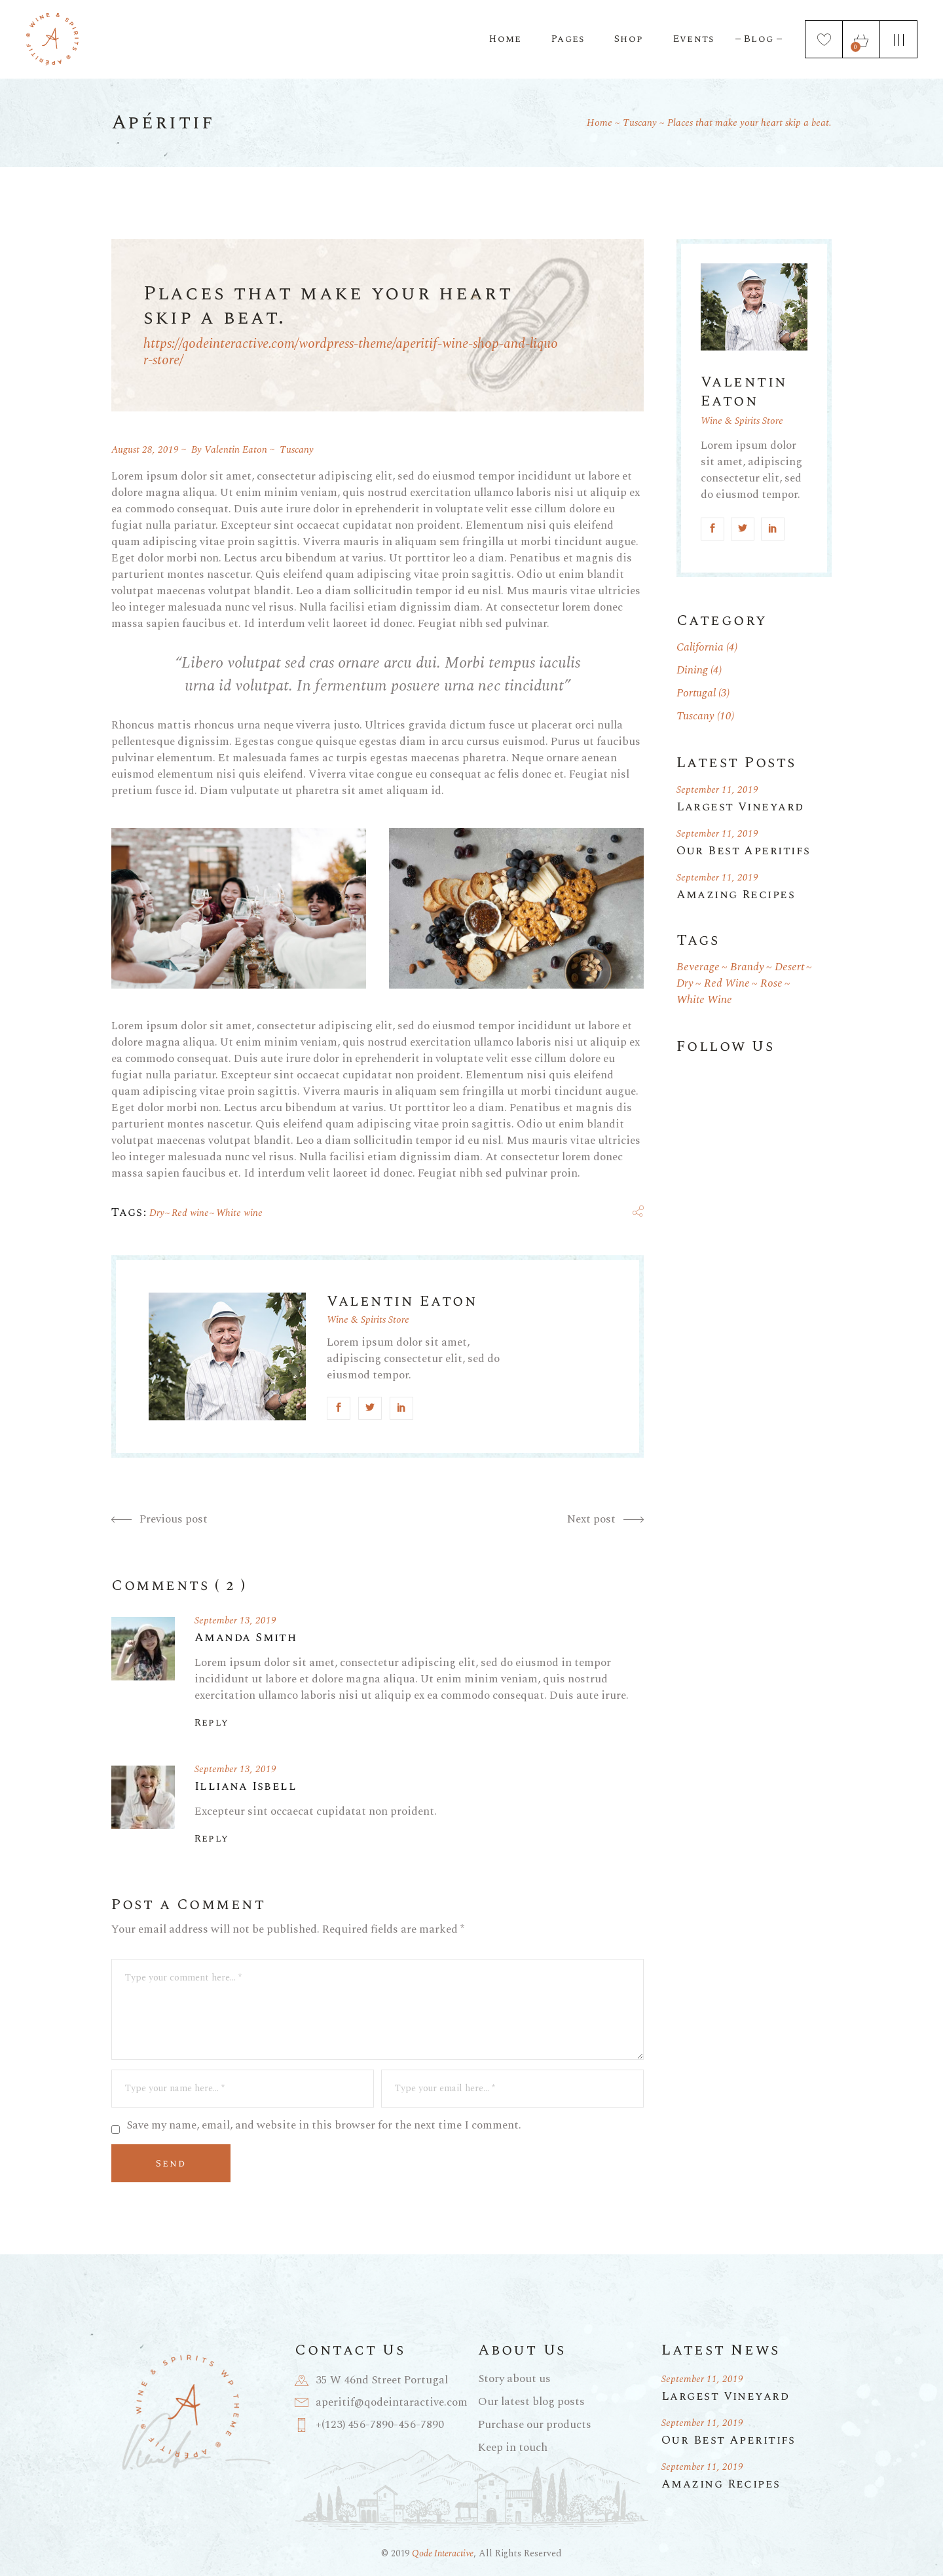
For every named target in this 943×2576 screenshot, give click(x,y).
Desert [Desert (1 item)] (789, 967)
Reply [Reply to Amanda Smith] (211, 1723)
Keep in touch (512, 2447)
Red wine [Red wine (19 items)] (727, 983)
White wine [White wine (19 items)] (704, 1000)
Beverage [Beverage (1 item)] (698, 967)
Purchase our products (534, 2424)
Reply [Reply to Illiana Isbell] (211, 1839)
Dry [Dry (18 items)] (684, 983)
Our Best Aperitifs (743, 850)
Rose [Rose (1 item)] (771, 983)
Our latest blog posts (531, 2401)
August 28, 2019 (145, 449)
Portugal (696, 693)
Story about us (514, 2378)
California (700, 647)
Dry (156, 1213)
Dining (692, 670)
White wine (239, 1213)
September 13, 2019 (235, 1620)
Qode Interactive (442, 2553)
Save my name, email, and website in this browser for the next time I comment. (323, 2125)
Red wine (190, 1213)
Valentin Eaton (235, 449)
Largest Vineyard (740, 806)
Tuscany (640, 122)
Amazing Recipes (736, 894)
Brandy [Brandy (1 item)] (747, 967)
